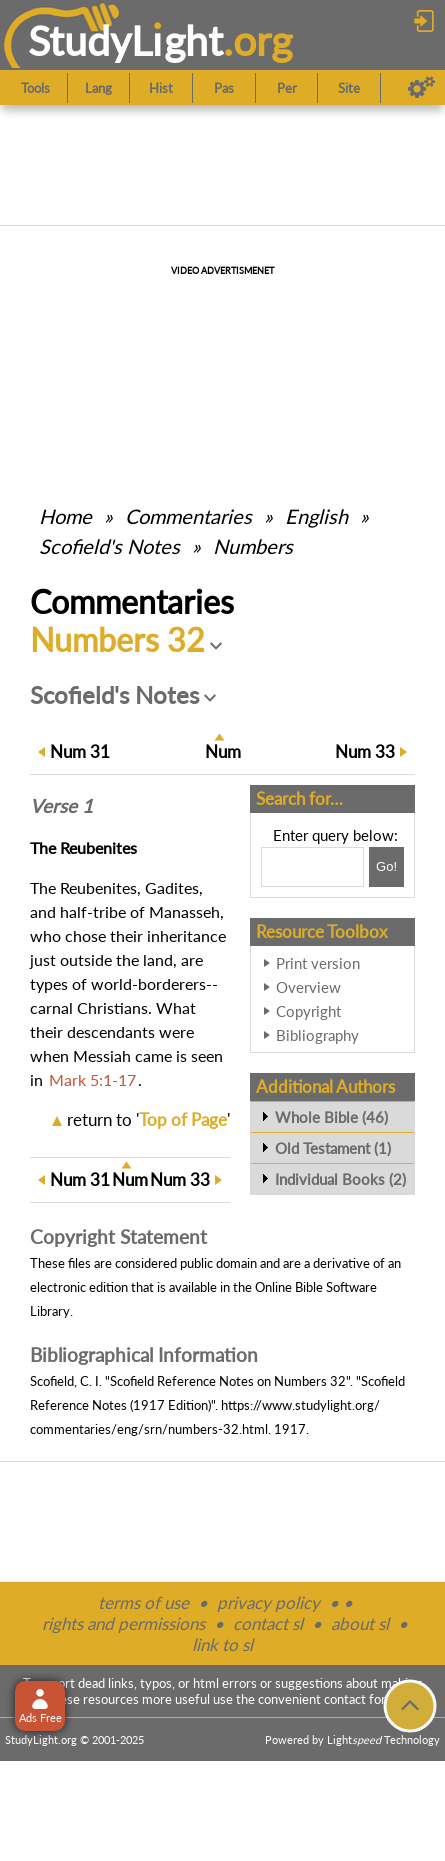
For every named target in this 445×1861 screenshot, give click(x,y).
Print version (318, 963)
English (316, 516)
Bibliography (317, 1035)
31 (80, 751)
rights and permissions (123, 1623)
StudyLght (125, 40)
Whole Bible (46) (331, 1117)
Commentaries (188, 516)
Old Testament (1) (333, 1148)
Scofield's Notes (109, 546)
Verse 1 (61, 806)
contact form (360, 1699)
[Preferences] (421, 88)
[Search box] (312, 867)
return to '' (148, 1119)
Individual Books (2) (340, 1179)
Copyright (308, 1011)
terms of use (143, 1602)
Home (65, 516)
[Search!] (386, 867)
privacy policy (268, 1602)
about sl (360, 1623)
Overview (308, 987)
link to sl (222, 1644)
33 (365, 751)
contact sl (268, 1623)
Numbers (253, 546)
